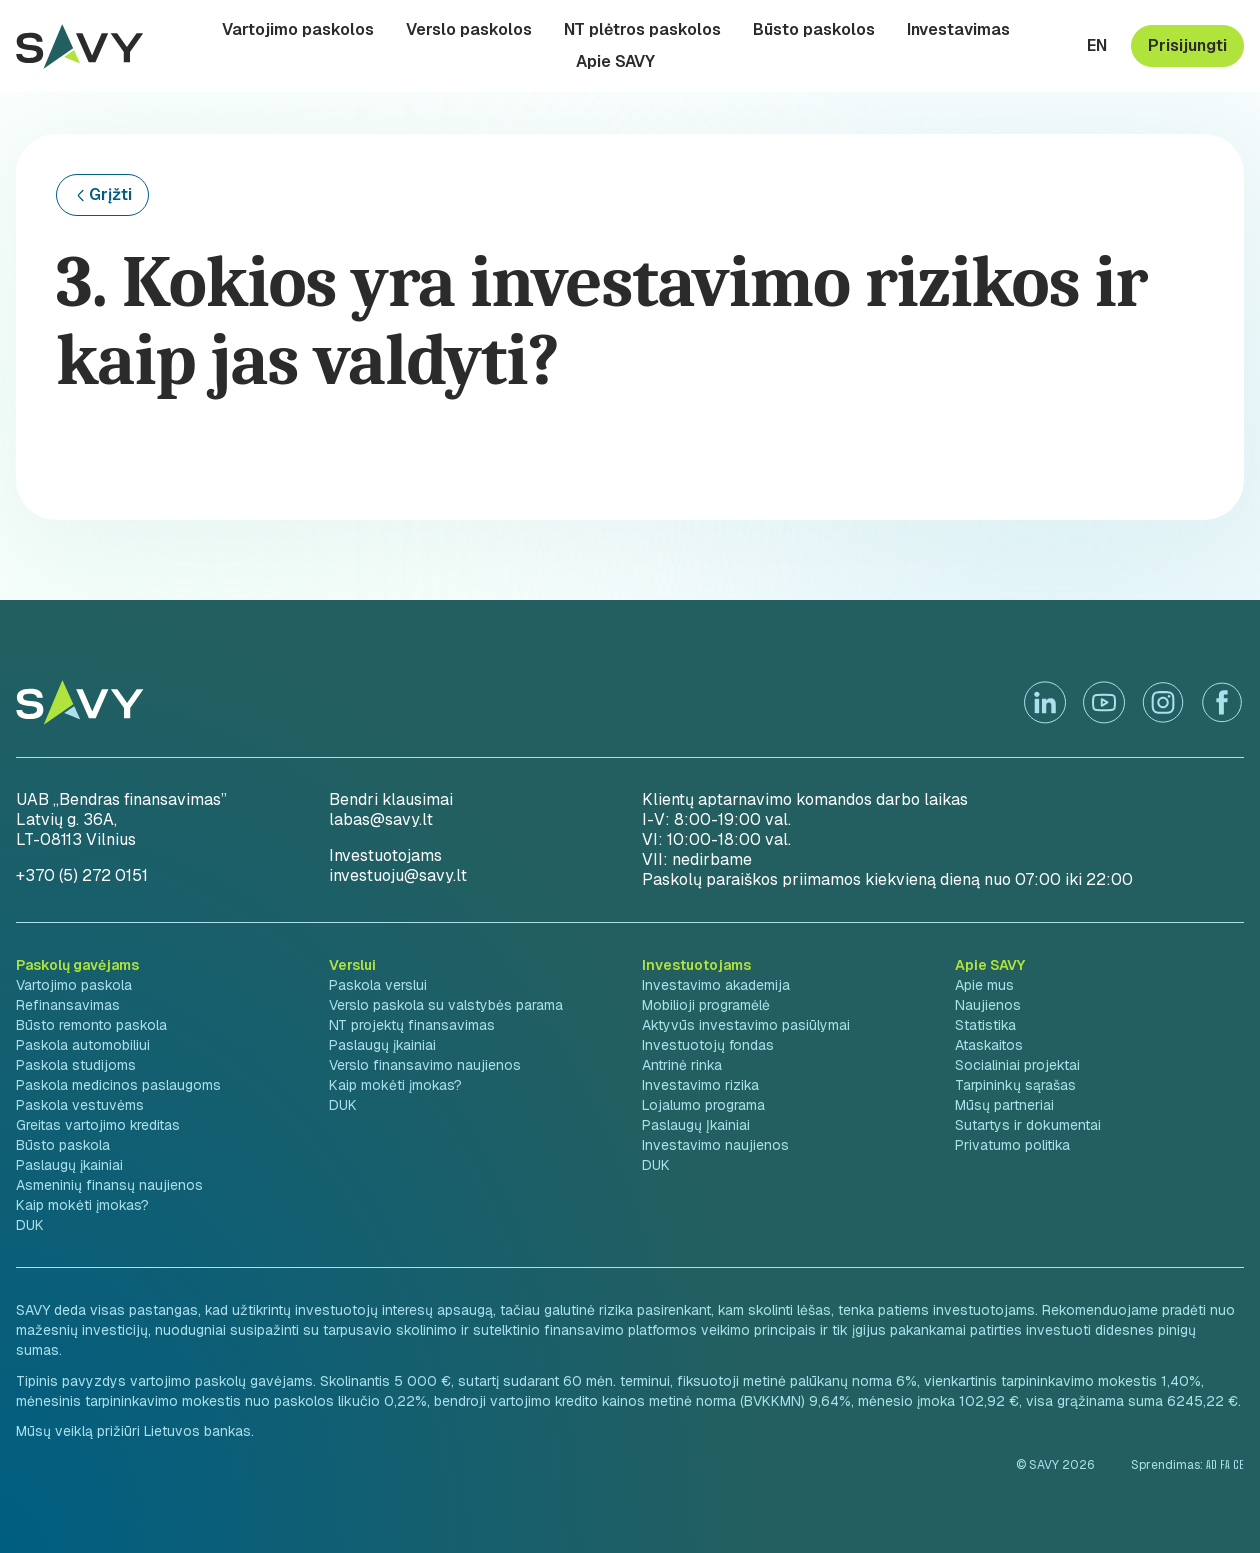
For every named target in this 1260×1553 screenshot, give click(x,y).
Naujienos (988, 1005)
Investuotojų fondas (708, 1045)
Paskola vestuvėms (80, 1105)
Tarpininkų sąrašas (1015, 1085)
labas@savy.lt (381, 819)
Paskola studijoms (76, 1065)
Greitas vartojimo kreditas (98, 1125)
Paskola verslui (378, 985)
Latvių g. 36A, (66, 819)
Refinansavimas (68, 1005)
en (1097, 46)
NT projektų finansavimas (412, 1025)
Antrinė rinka (682, 1065)
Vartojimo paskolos (298, 30)
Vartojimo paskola (74, 985)
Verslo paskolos (469, 30)
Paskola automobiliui (83, 1045)
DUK (30, 1225)
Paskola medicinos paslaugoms (118, 1085)
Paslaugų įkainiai (69, 1165)
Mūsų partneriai (1004, 1105)
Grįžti (110, 194)
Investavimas (958, 30)
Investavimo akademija (716, 985)
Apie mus (984, 985)
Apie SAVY (615, 62)
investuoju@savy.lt (398, 875)
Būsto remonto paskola (91, 1025)
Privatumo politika (1012, 1145)
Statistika (985, 1025)
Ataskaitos (989, 1045)
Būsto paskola (63, 1145)
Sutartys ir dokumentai (1028, 1125)
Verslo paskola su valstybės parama (446, 1005)
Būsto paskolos (814, 30)
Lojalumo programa (703, 1105)
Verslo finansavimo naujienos (425, 1065)
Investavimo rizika (700, 1085)
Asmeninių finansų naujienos (109, 1185)
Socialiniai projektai (1017, 1065)
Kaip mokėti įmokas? (82, 1205)
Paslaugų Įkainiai (696, 1125)
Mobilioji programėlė (706, 1005)
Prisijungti (1187, 45)
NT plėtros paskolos (642, 30)
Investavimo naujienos (715, 1145)
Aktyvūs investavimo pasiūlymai (746, 1025)
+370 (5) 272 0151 (82, 875)
